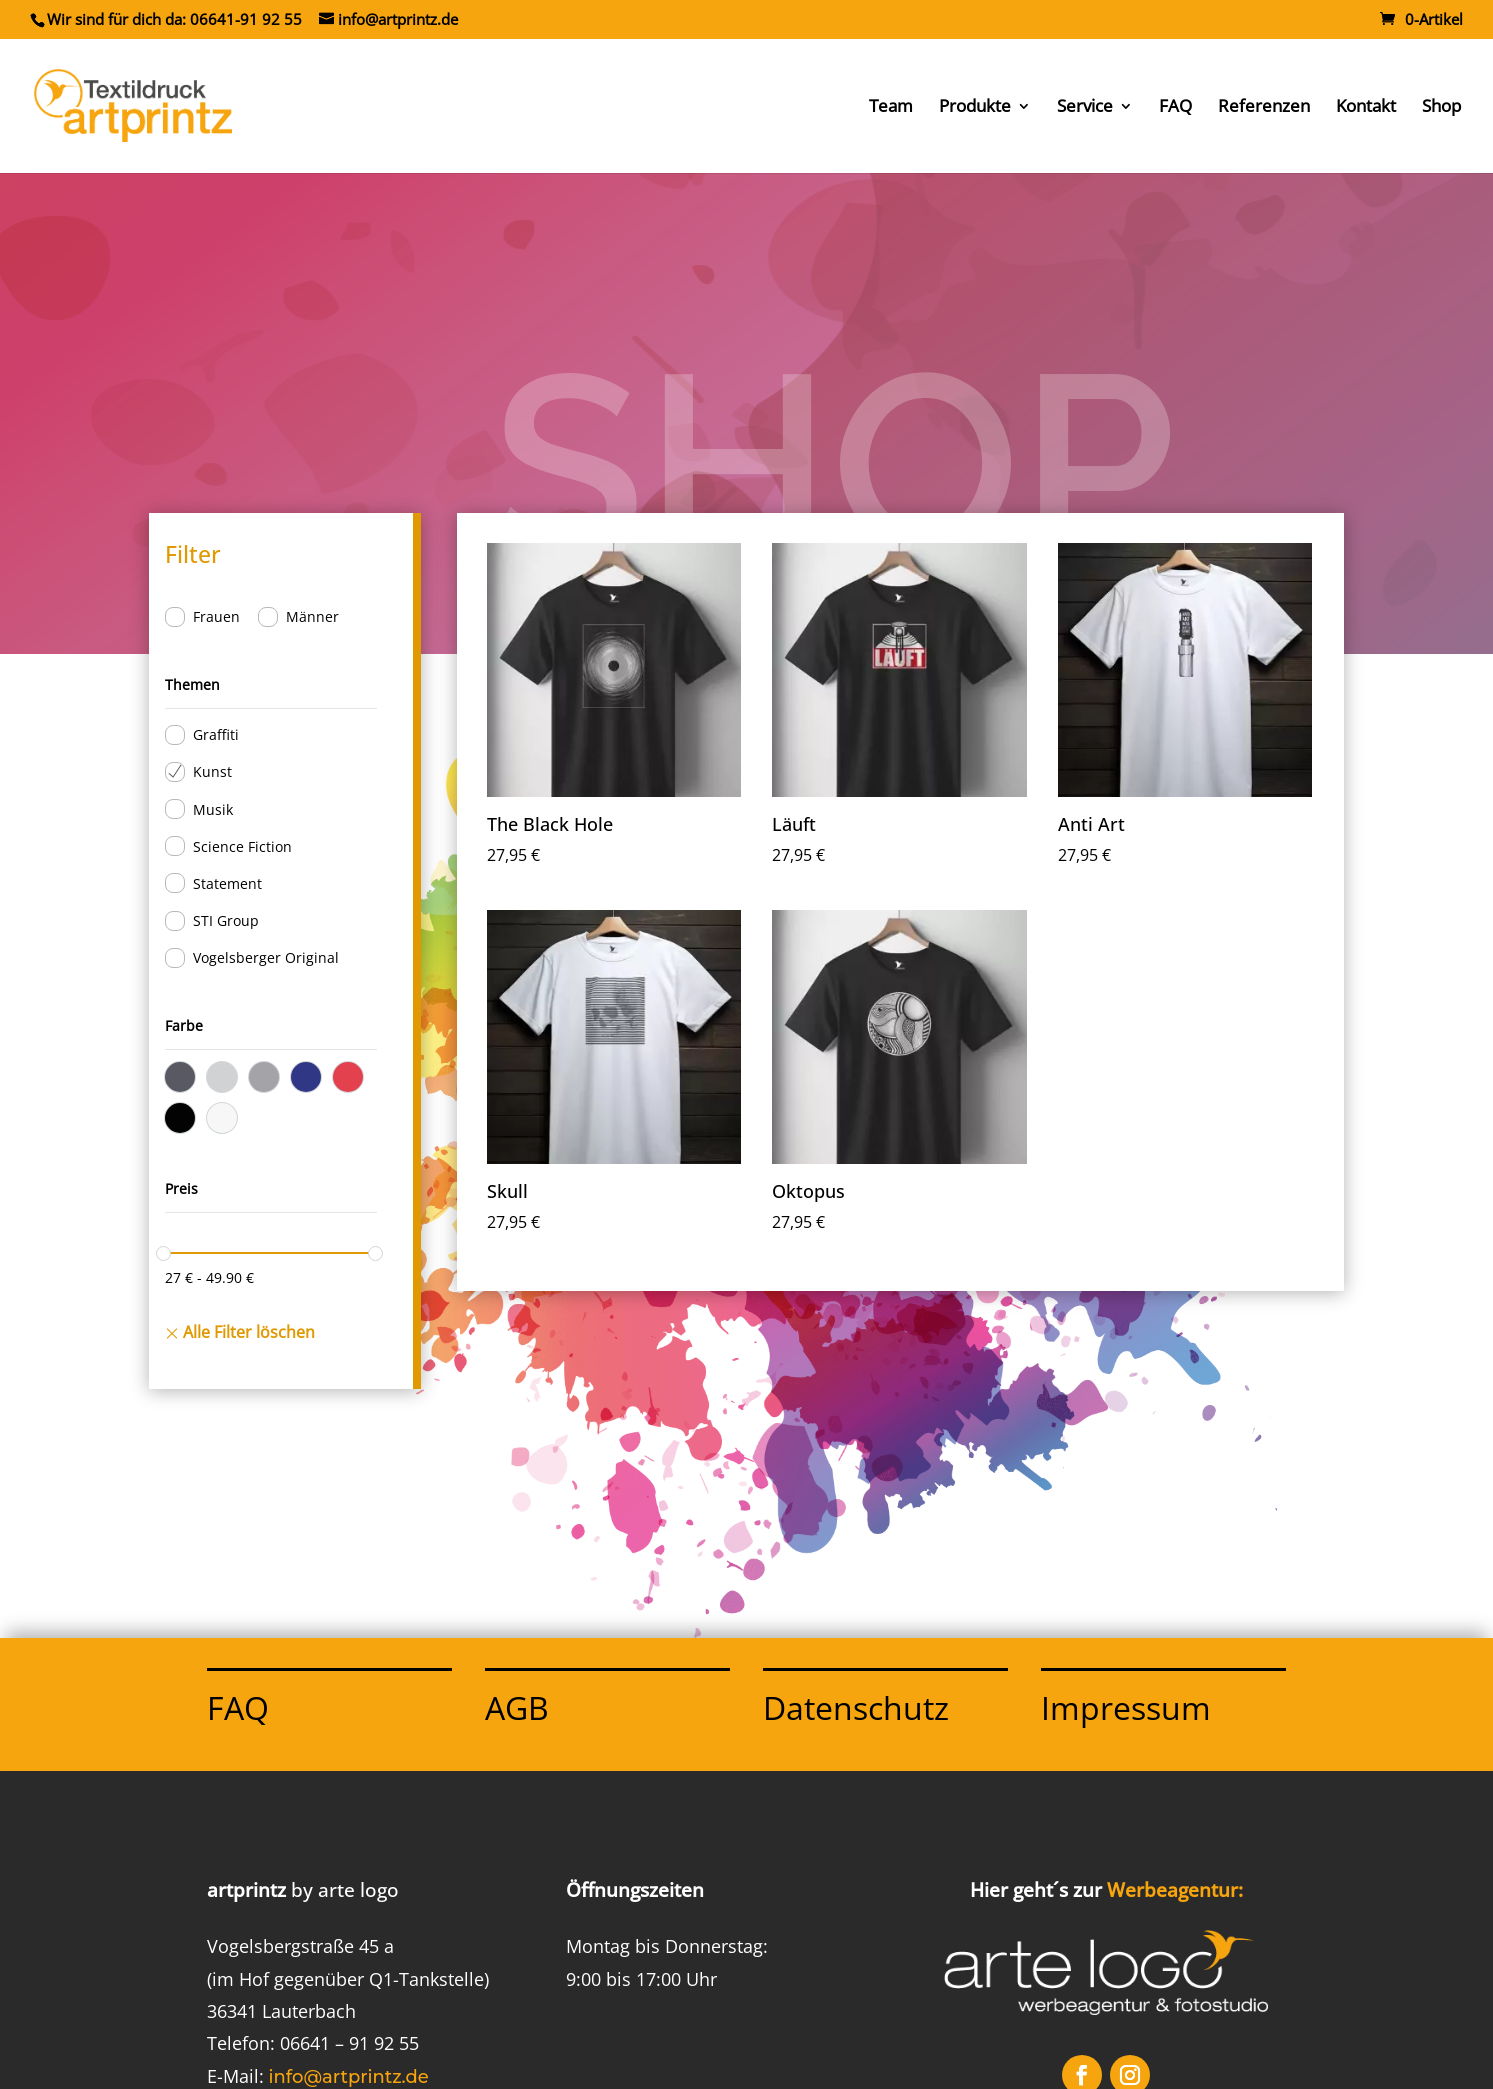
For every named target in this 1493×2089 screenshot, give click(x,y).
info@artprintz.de (349, 2077)
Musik (213, 809)
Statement (227, 883)
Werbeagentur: (1175, 1890)
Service (1085, 108)
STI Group (226, 920)
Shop (1441, 108)
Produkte (975, 108)
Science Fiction (242, 846)
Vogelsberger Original (266, 957)
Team (891, 108)
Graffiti (216, 734)
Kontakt (1366, 108)
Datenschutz (856, 1707)
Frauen (216, 616)
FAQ (1175, 108)
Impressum (1126, 1707)
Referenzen (1264, 108)
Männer (312, 616)
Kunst (212, 771)
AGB (517, 1707)
